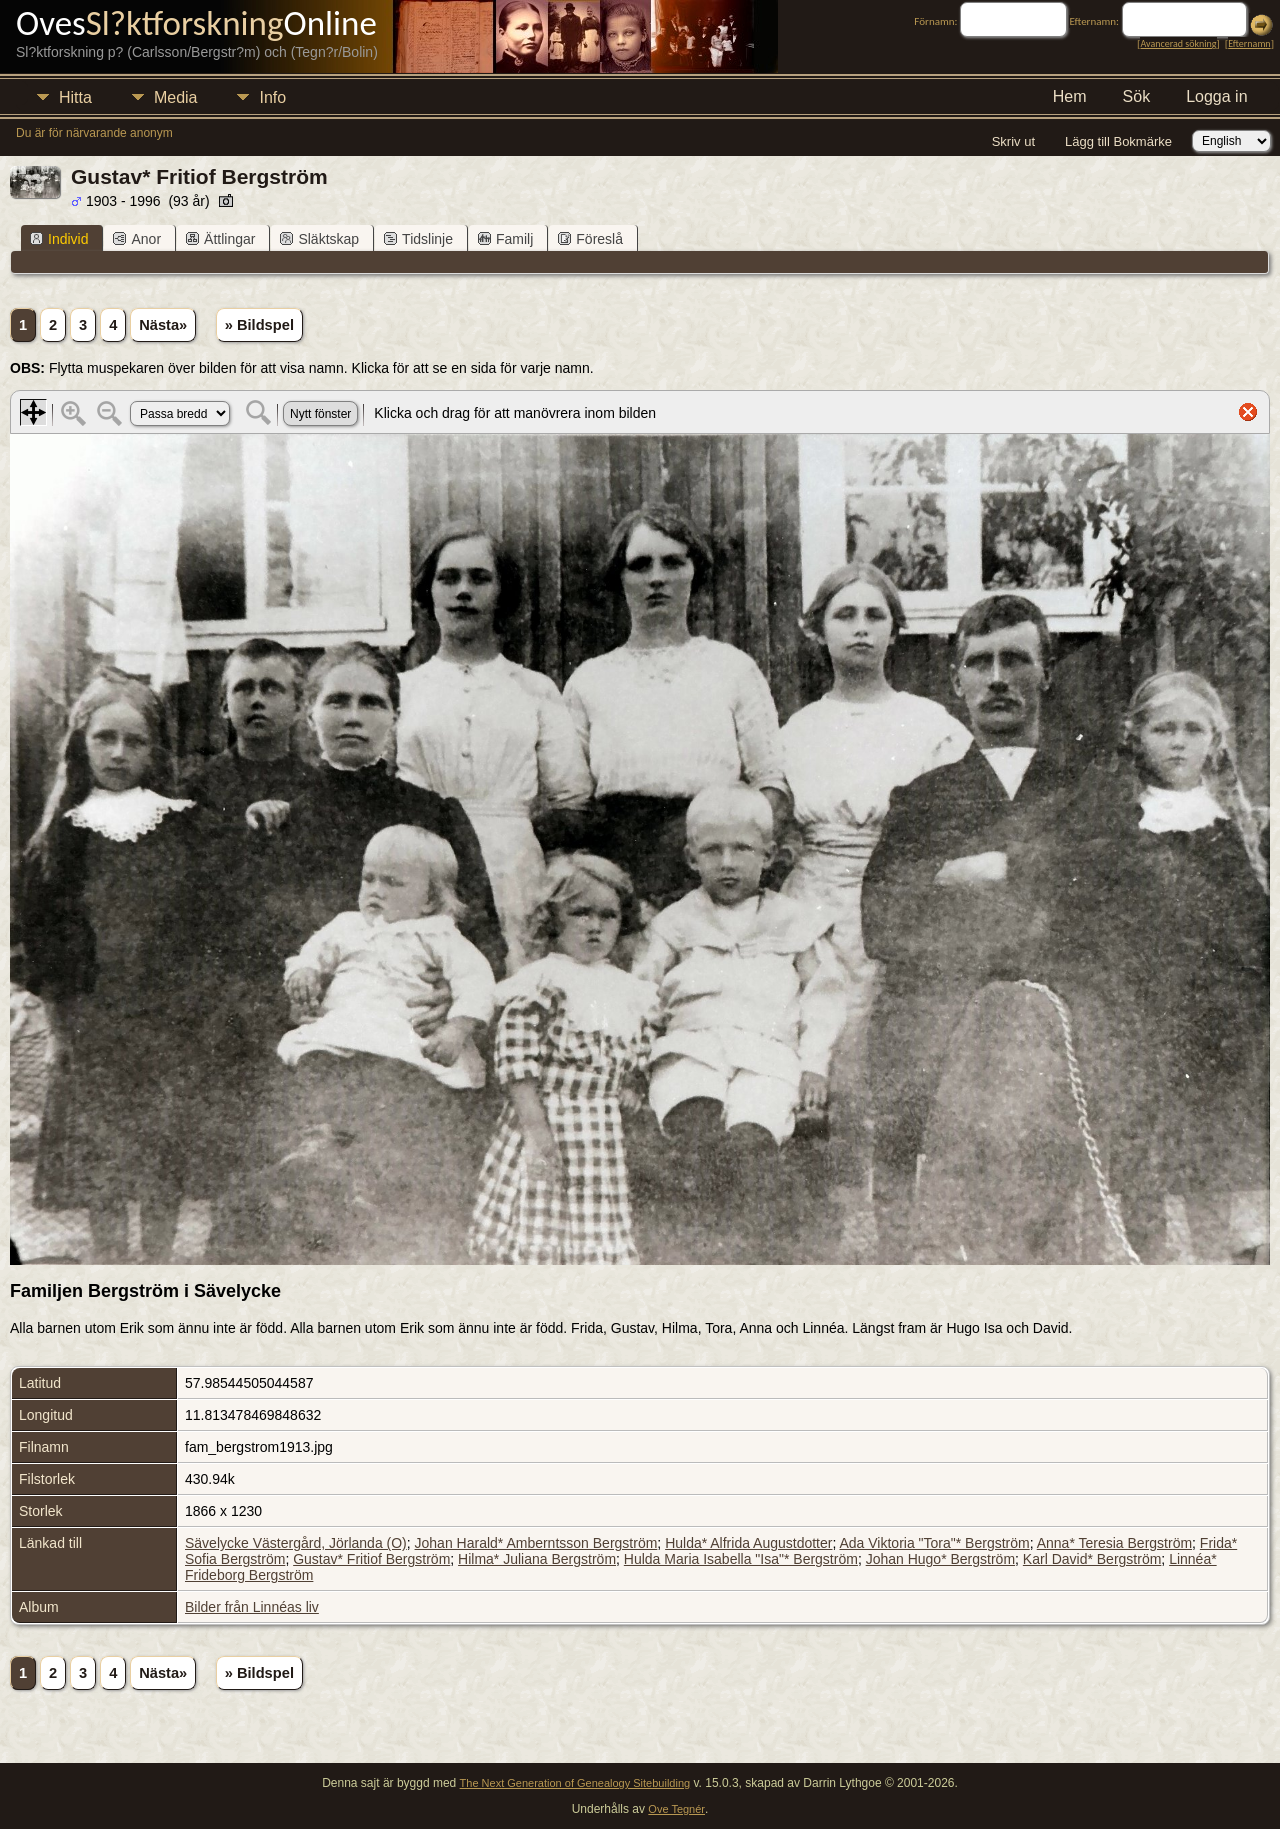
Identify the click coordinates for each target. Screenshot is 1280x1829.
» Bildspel (259, 325)
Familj (505, 239)
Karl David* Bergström (1092, 1559)
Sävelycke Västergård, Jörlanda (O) (296, 1543)
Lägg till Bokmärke (1118, 141)
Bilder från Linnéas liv (252, 1607)
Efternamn (1249, 43)
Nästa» (163, 325)
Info (272, 97)
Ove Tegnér (676, 1809)
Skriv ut (1013, 141)
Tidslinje (418, 239)
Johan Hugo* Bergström (940, 1559)
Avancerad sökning (1178, 43)
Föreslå (590, 239)
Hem (1070, 96)
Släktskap (319, 239)
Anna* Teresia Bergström (1114, 1543)
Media (176, 97)
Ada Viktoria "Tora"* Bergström (934, 1543)
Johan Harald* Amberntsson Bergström (536, 1543)
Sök (1137, 96)
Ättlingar (220, 239)
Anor (137, 239)
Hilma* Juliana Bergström (537, 1559)
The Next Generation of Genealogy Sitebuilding (575, 1783)
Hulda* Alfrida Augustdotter (748, 1543)
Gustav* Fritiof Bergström (371, 1559)
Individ (59, 239)
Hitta (75, 97)
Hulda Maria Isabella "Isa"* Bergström (741, 1559)
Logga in (1216, 96)
